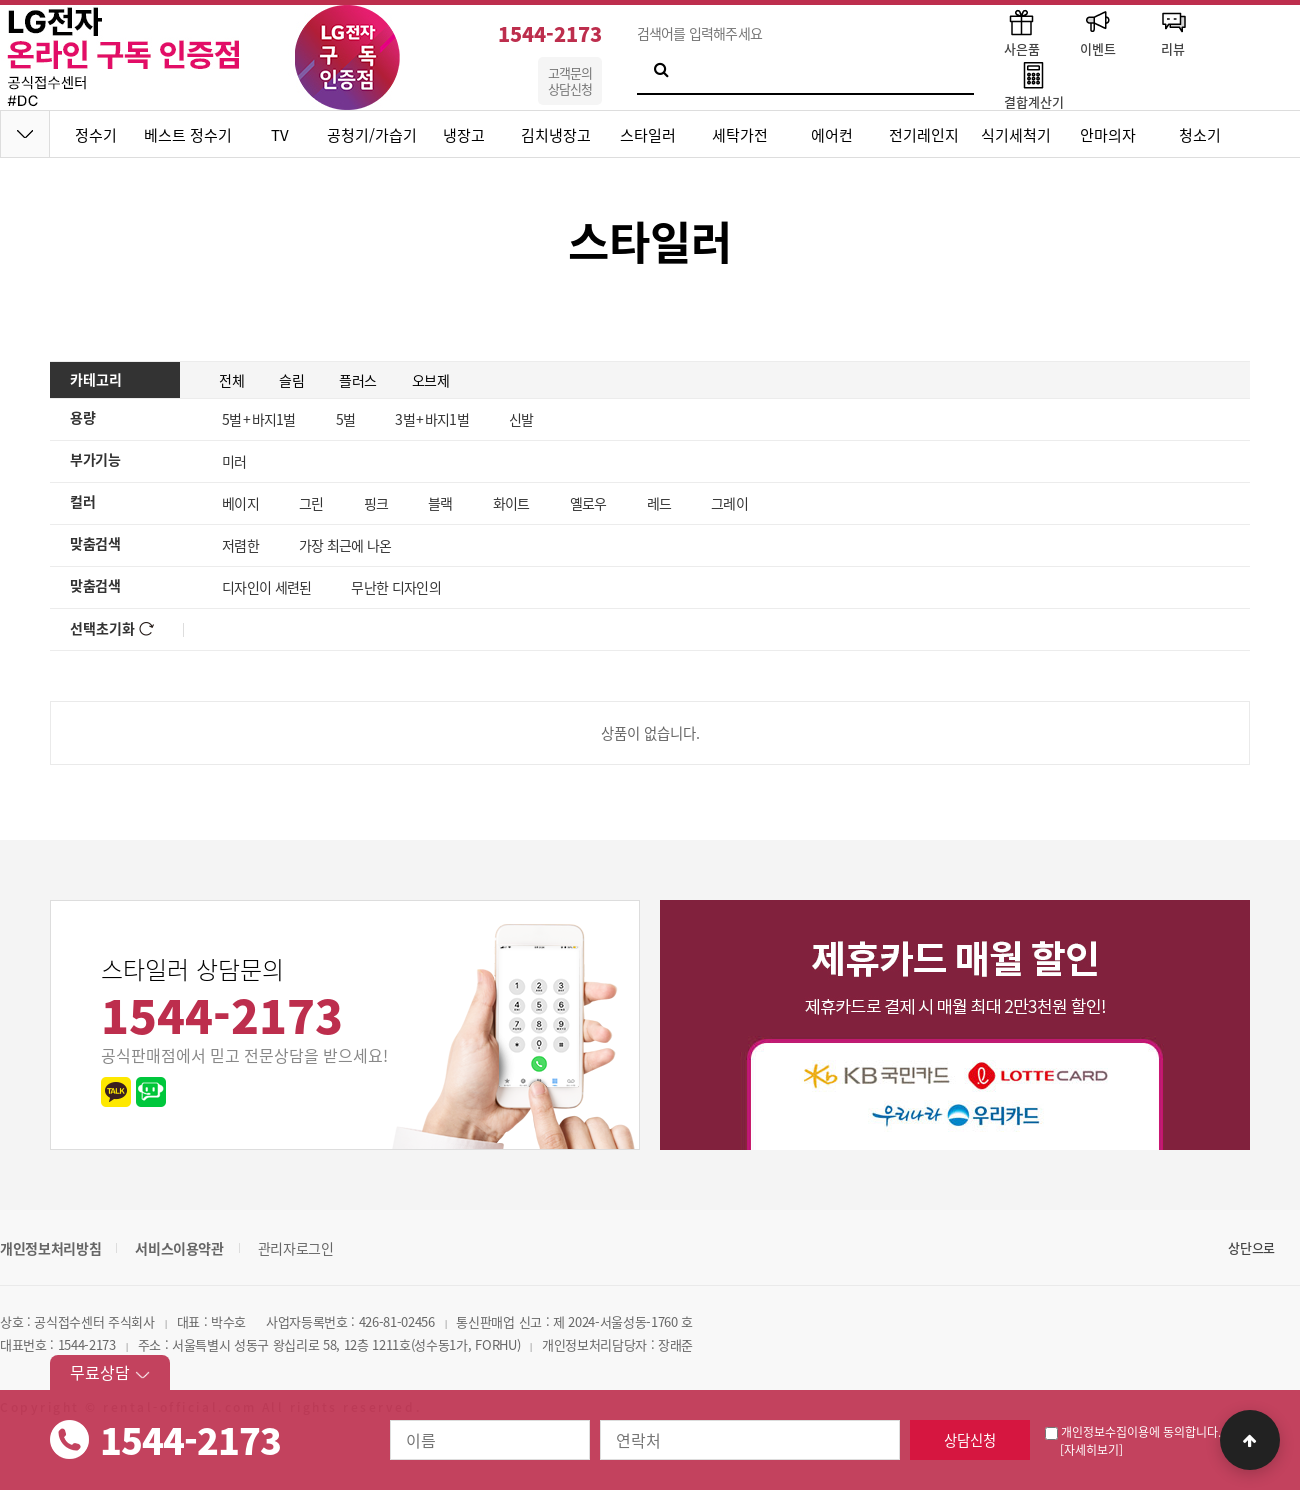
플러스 (358, 380)
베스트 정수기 (188, 135)
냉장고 (464, 135)
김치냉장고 (556, 135)
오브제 (431, 380)
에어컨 (832, 135)
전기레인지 (924, 135)
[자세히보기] (1091, 1450)
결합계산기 (1034, 84)
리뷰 (1173, 31)
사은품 (1022, 31)
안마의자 (1108, 135)
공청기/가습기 (372, 135)
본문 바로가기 (0, 0)
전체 (231, 380)
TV (280, 135)
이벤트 (1098, 31)
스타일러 (648, 135)
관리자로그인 (296, 1248)
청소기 (1200, 135)
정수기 (96, 135)
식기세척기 (1016, 135)
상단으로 (1251, 1247)
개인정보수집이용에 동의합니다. (1133, 1432)
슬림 (291, 380)
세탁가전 (740, 135)
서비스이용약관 (179, 1248)
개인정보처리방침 (50, 1248)
